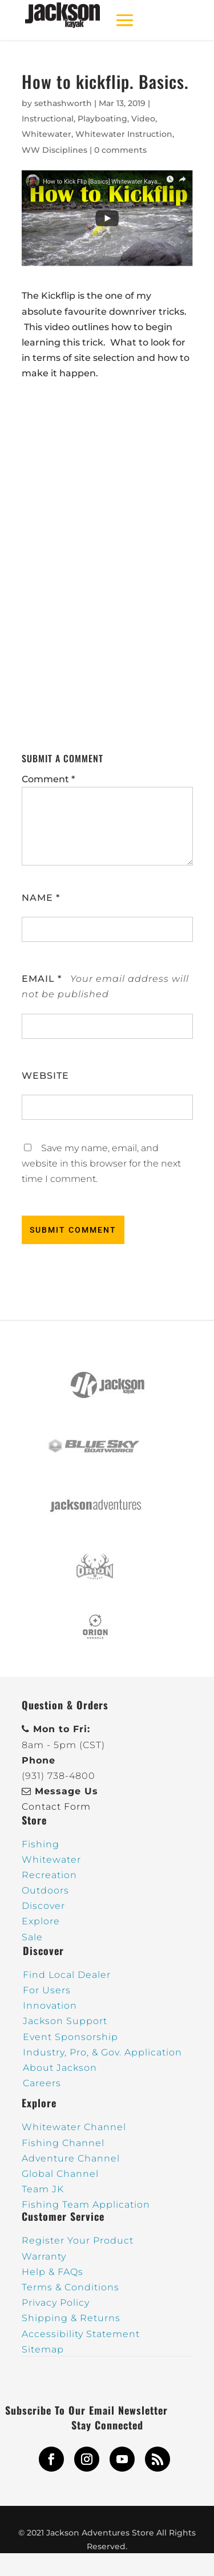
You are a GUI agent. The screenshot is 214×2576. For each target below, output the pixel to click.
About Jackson (60, 2067)
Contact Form (56, 1806)
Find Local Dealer (67, 1974)
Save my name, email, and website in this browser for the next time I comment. (101, 1163)
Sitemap (43, 2349)
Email (42, 978)
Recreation (49, 1875)
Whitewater (46, 134)
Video (143, 118)
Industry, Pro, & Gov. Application (102, 2052)
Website (45, 1075)
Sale (32, 1937)
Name (41, 897)
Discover (43, 1905)
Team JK (43, 2189)
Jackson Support (65, 2021)
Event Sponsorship (70, 2036)
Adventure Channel (71, 2158)
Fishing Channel (63, 2143)
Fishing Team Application (86, 2204)
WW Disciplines (54, 150)
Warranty (44, 2256)
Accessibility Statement (81, 2334)
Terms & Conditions (70, 2287)
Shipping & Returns (71, 2318)
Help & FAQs (52, 2271)
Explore (41, 1921)
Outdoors (45, 1890)
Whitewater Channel (74, 2127)
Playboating (102, 118)
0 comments (120, 150)
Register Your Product (78, 2240)
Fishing (40, 1844)
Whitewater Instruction (123, 134)
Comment (48, 779)
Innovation (50, 2005)
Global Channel (60, 2173)
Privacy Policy (56, 2302)
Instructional (48, 118)
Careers (42, 2083)
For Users (47, 1990)
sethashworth (63, 103)
